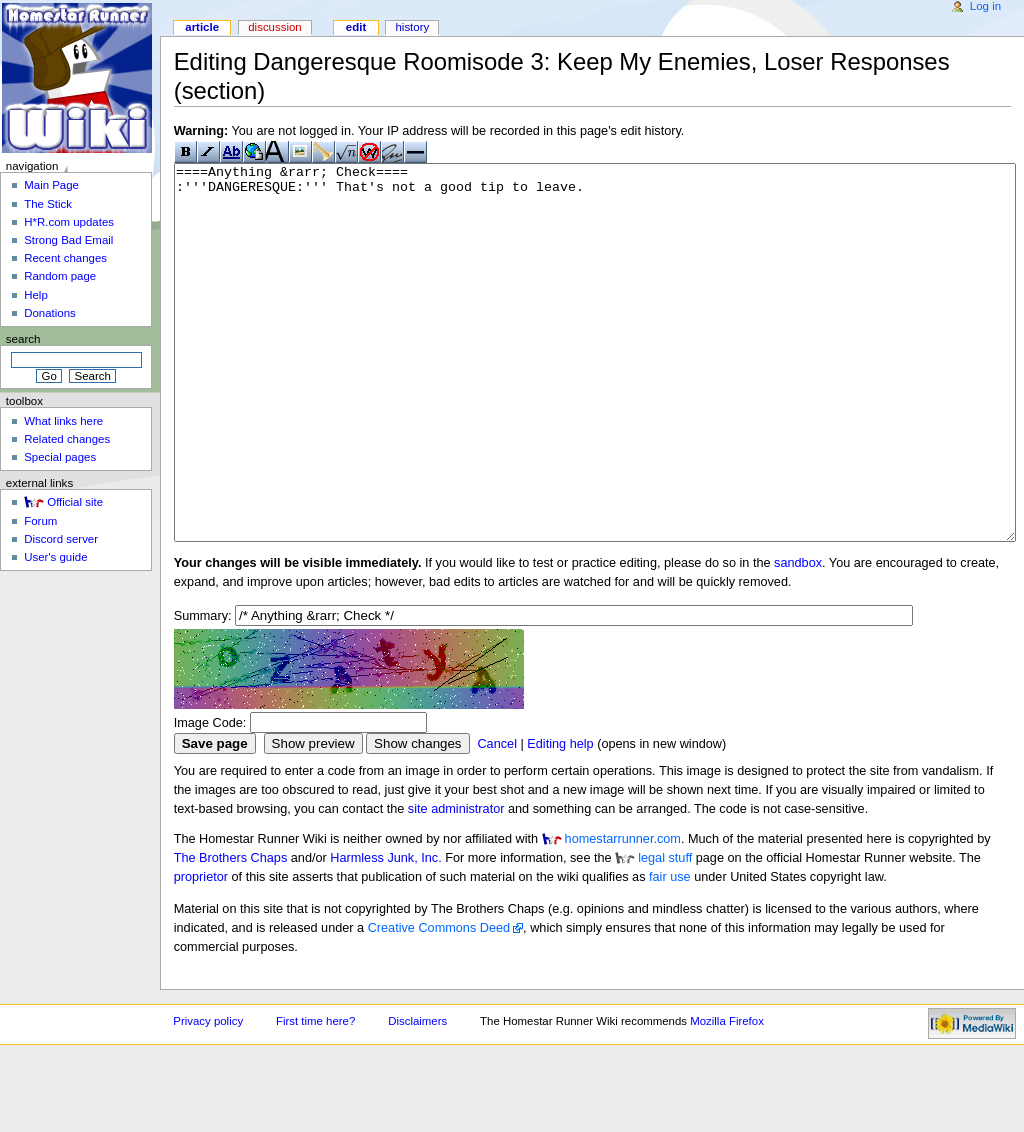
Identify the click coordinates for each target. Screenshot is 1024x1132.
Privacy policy (208, 1096)
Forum (40, 521)
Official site (75, 502)
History (412, 27)
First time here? (315, 1096)
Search (23, 339)
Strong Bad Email (68, 240)
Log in (985, 6)
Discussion (274, 27)
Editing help (560, 819)
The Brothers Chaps (231, 933)
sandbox (798, 638)
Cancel (497, 819)
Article (202, 27)
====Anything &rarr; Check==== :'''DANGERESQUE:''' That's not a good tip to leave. (595, 390)
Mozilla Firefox (727, 1096)
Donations (50, 313)
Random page (60, 276)
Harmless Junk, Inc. (385, 933)
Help (36, 295)
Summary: (203, 691)
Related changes (67, 439)
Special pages (60, 457)
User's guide (55, 557)
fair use (670, 952)
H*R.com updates (69, 222)
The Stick (48, 204)
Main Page (51, 185)
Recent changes (65, 258)
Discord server (61, 539)
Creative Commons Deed (439, 1003)
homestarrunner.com (623, 914)
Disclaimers (417, 1096)
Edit (356, 27)
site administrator (456, 884)
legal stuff (665, 933)
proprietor (201, 952)
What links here (63, 421)
